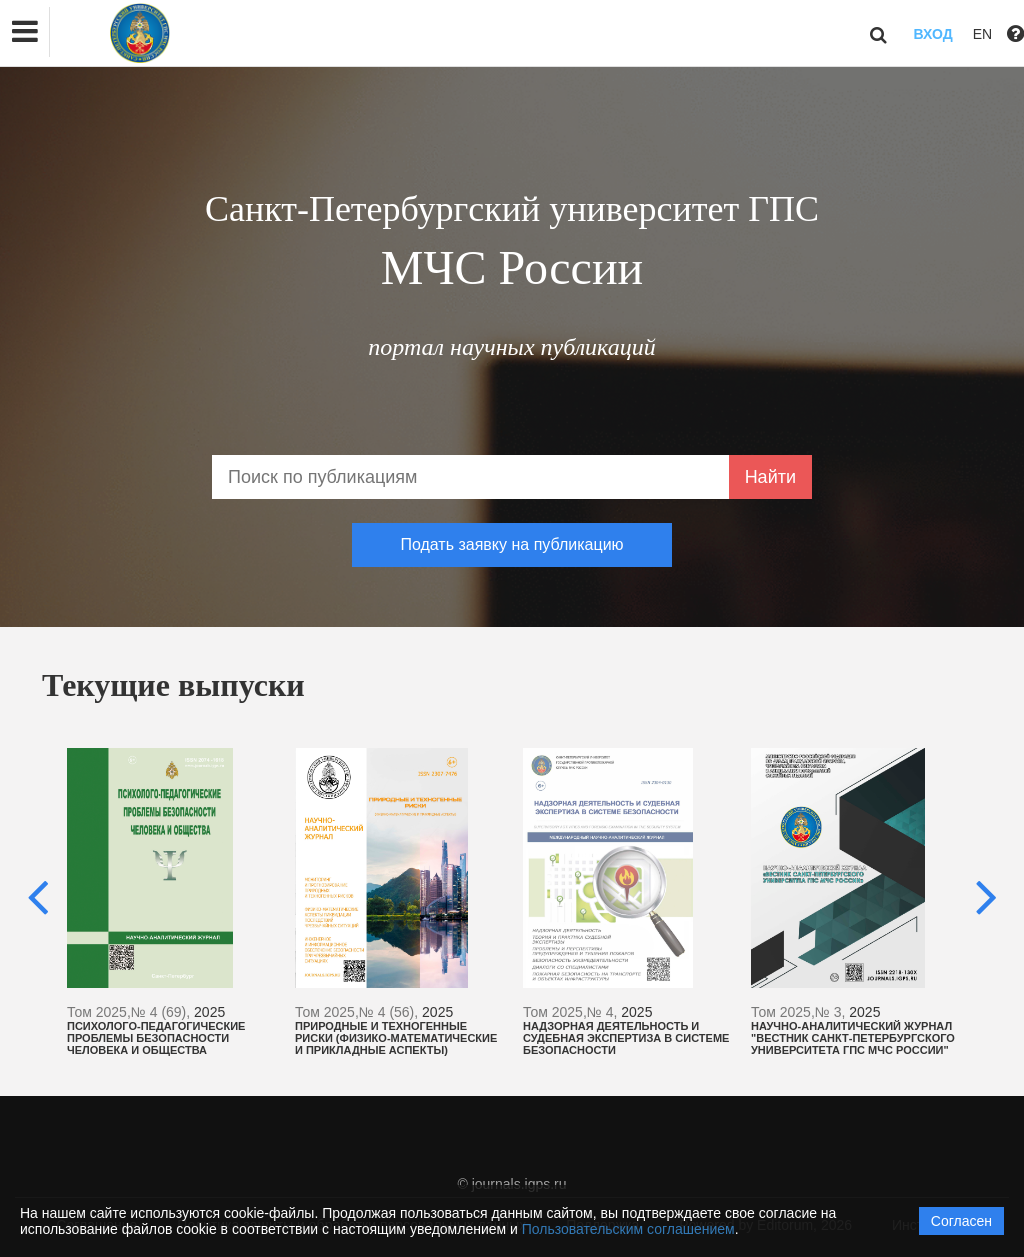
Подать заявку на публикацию (511, 544)
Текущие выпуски (173, 685)
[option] (171, 902)
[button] (25, 32)
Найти (770, 477)
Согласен (961, 1221)
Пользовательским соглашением (628, 1229)
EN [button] (982, 34)
